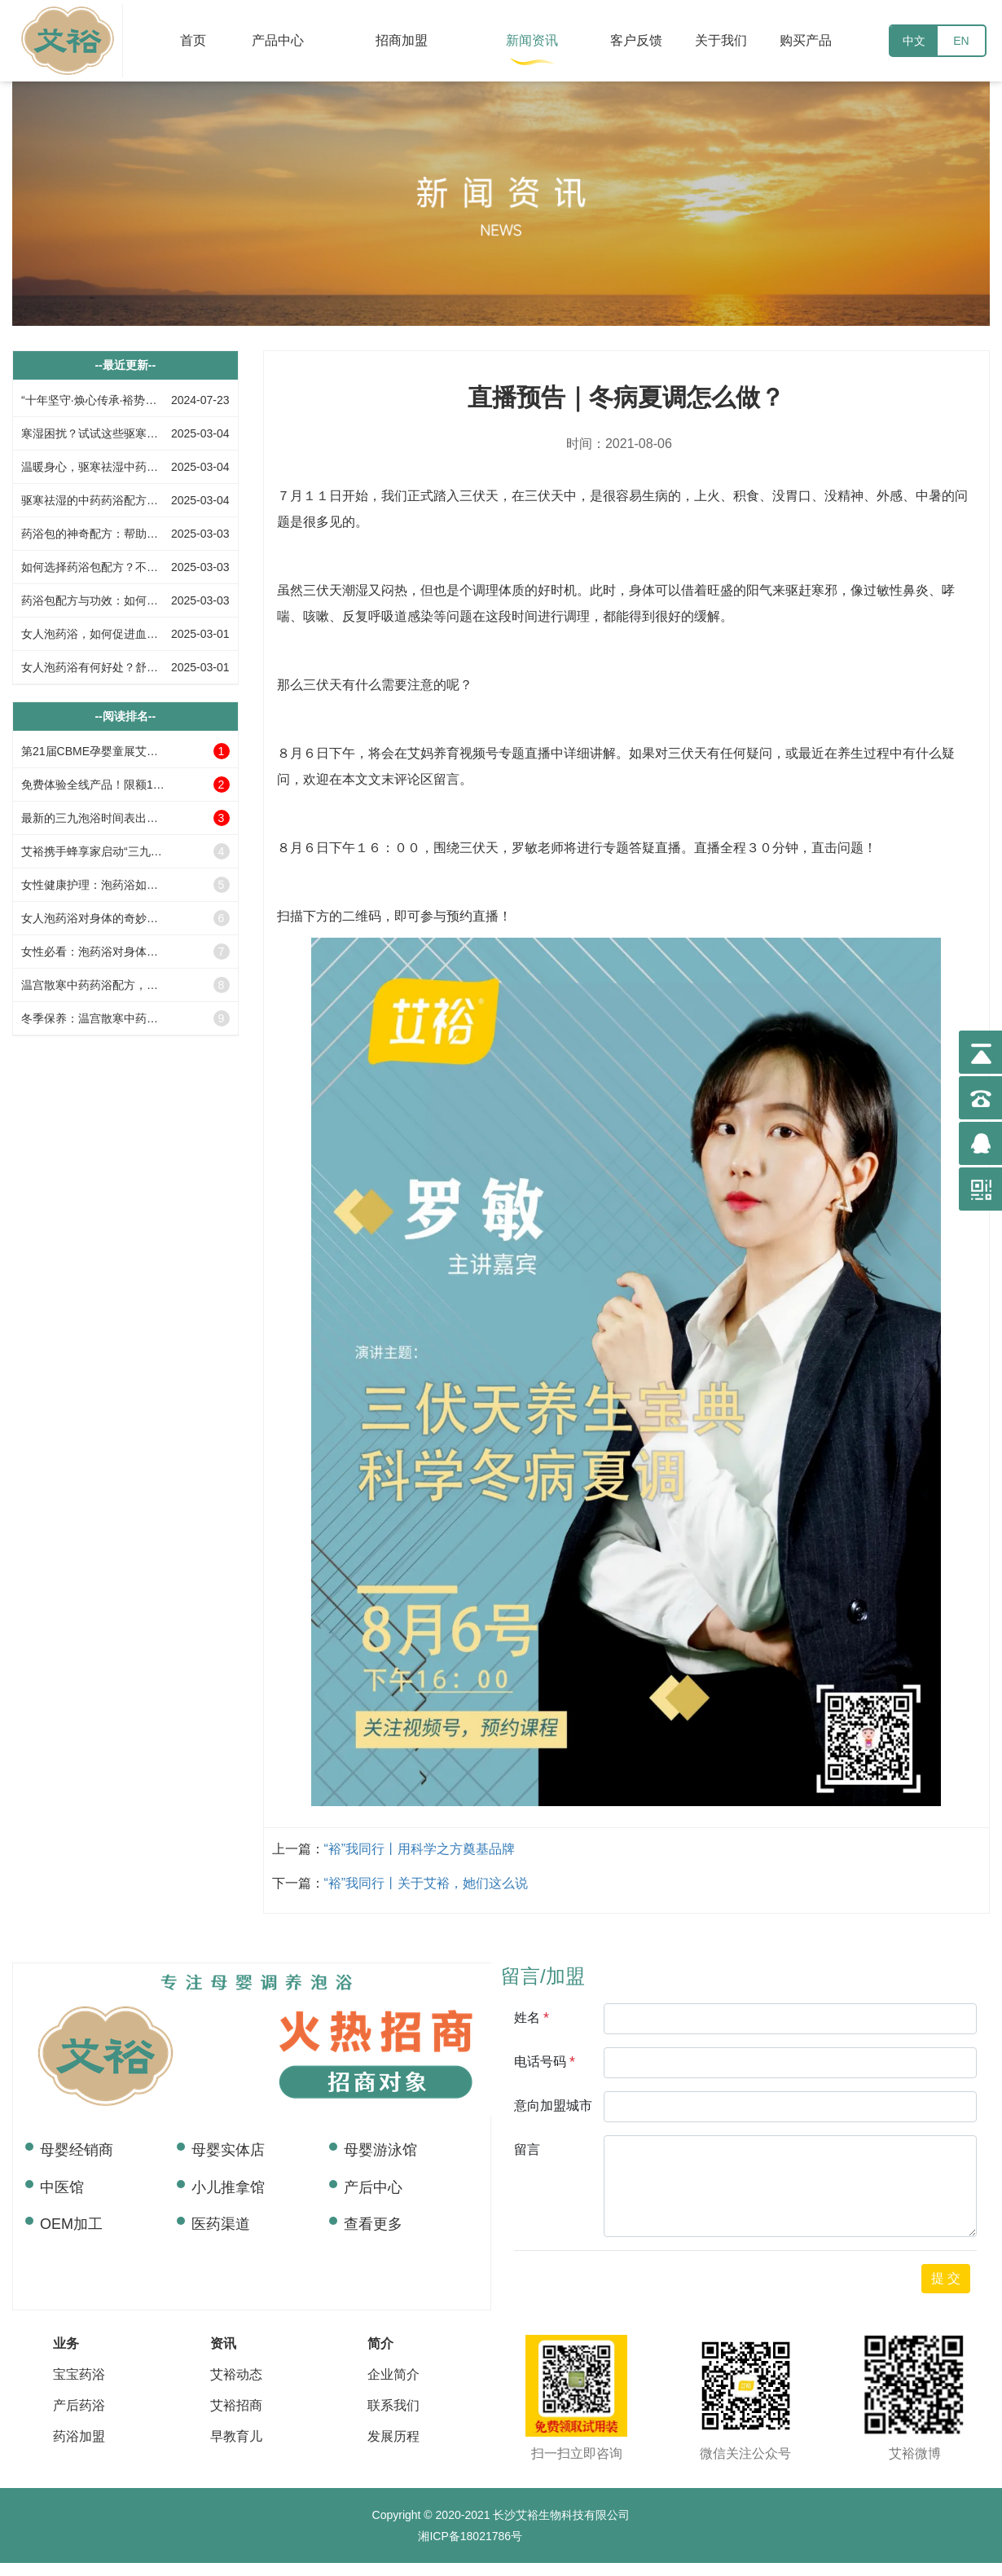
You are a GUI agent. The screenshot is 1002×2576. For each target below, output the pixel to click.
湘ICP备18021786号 (470, 2536)
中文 (914, 40)
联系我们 (393, 2405)
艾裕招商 (236, 2405)
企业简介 (393, 2374)
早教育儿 (236, 2436)
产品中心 (278, 40)
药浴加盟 (79, 2436)
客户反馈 (636, 40)
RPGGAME (552, 2536)
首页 (193, 40)
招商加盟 (402, 40)
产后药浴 (79, 2405)
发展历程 (393, 2436)
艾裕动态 (236, 2374)
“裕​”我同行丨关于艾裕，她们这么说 (426, 1883)
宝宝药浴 (79, 2374)
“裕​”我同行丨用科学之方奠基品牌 (420, 1849)
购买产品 (806, 40)
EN (961, 40)
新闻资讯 (532, 40)
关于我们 (721, 40)
